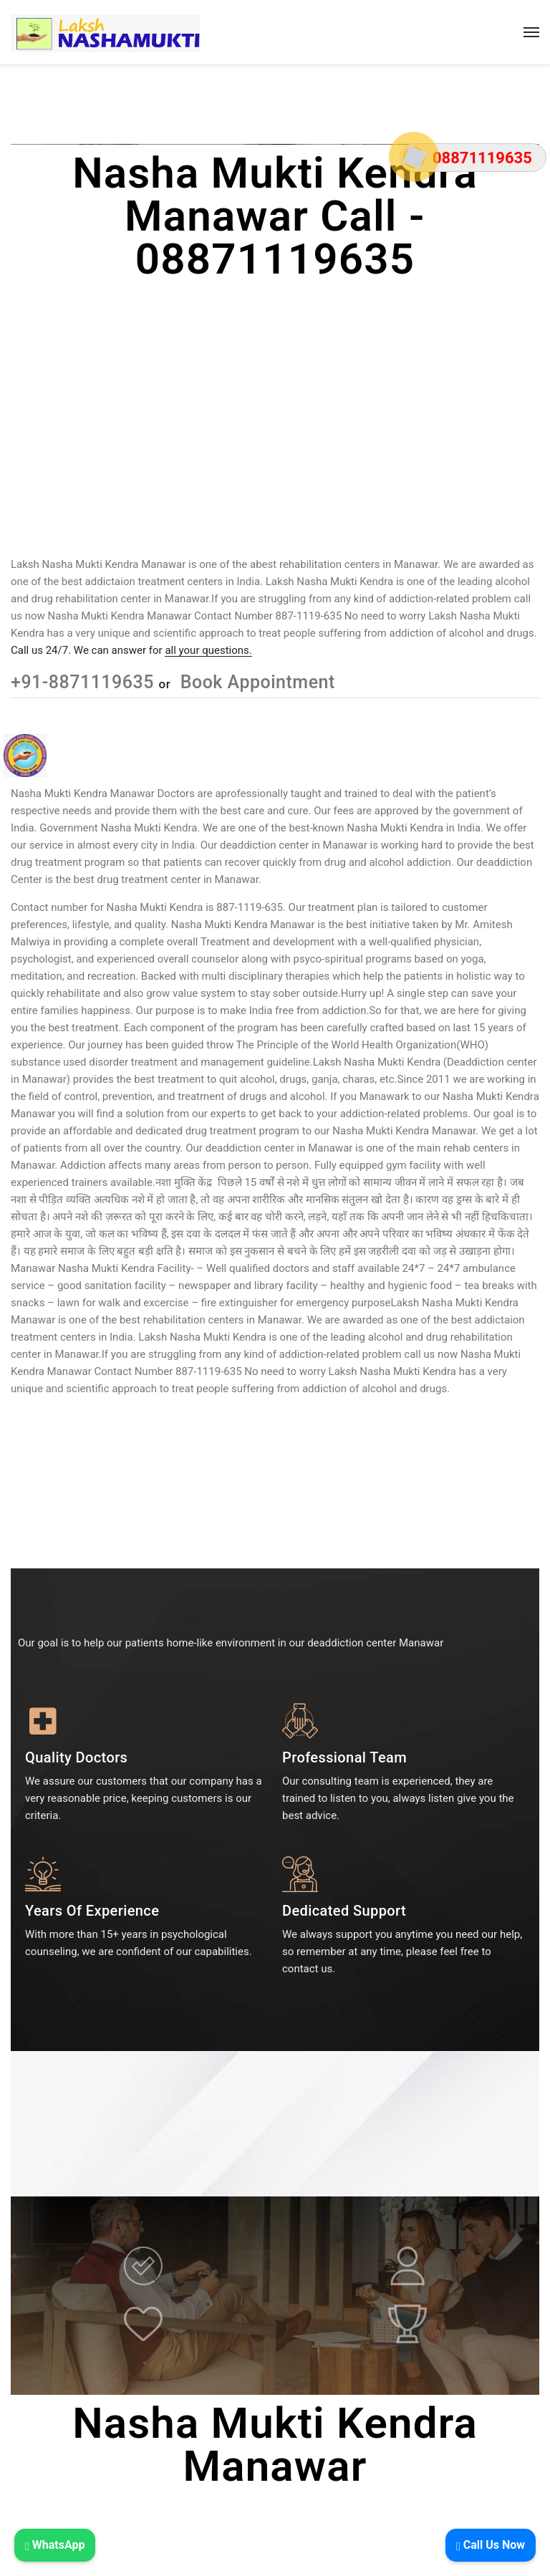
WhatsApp (55, 2545)
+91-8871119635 (85, 682)
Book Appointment (255, 682)
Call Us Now (490, 2545)
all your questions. (208, 650)
